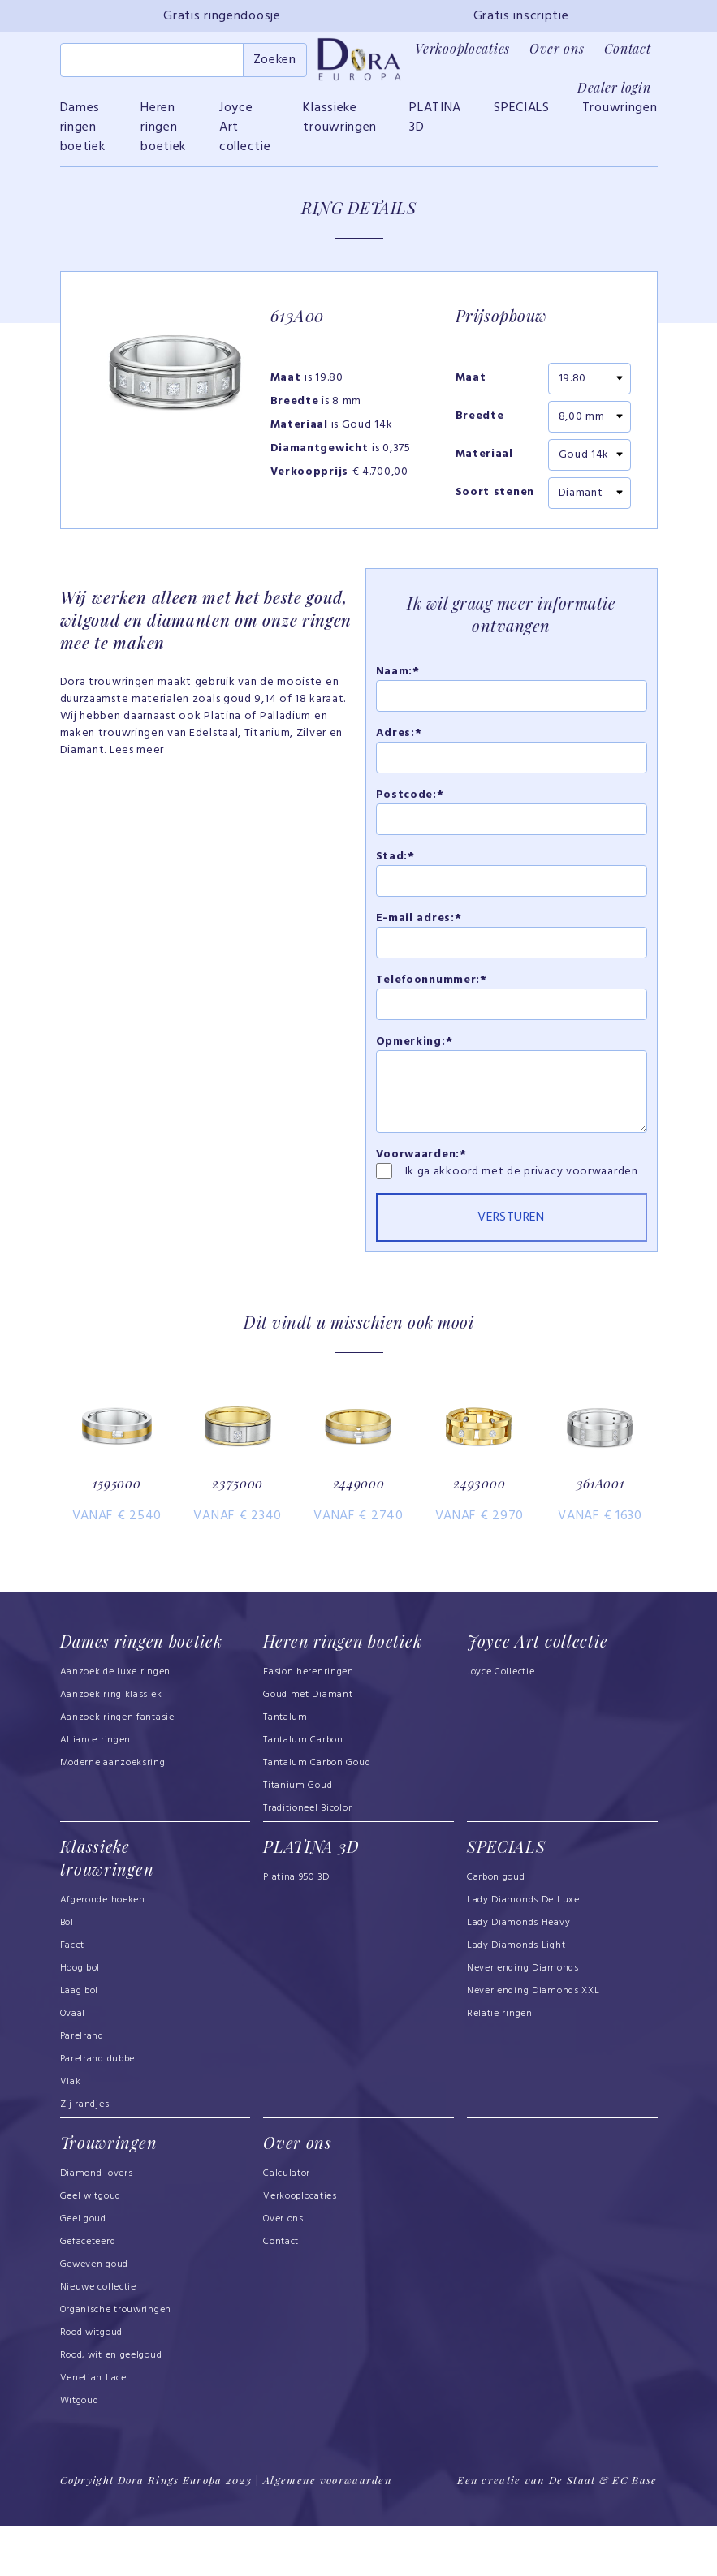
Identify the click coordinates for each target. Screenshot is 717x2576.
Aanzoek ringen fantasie (117, 1769)
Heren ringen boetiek (163, 136)
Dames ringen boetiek (83, 136)
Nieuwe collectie (98, 2337)
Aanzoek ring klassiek (111, 1746)
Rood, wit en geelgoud (111, 2405)
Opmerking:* (414, 1050)
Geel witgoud (90, 2246)
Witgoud (79, 2451)
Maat (471, 388)
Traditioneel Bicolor (307, 1860)
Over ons (557, 48)
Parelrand (82, 2087)
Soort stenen (495, 502)
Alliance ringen (96, 1792)
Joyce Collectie (501, 1723)
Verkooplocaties (462, 48)
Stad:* (395, 865)
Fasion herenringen (308, 1723)
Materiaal (484, 464)
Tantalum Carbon (303, 1792)
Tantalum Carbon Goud (316, 1814)
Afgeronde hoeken (102, 1951)
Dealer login (613, 87)
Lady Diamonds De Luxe (523, 1951)
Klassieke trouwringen (340, 126)
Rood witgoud (91, 2382)
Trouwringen (620, 116)
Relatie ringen (500, 2064)
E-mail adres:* (419, 927)
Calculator (286, 2223)
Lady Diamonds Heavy (518, 1973)
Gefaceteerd (88, 2291)
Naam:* (398, 680)
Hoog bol (80, 2019)
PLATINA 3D (435, 126)
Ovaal (73, 2064)
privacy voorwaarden (580, 1180)
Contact (627, 48)
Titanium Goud (297, 1837)
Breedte (480, 426)
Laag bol (79, 2041)
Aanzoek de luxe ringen (115, 1723)
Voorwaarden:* (421, 1163)
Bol (67, 1973)
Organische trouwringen (116, 2360)
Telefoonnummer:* (431, 988)
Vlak (70, 2132)
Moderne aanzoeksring (113, 1814)
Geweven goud (94, 2314)
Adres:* (399, 742)
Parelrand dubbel (99, 2110)
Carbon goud (496, 1928)
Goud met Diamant (307, 1746)
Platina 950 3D (296, 1928)
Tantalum (285, 1769)
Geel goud (83, 2269)
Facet (72, 1996)
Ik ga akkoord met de (465, 1180)
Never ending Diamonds (523, 2019)
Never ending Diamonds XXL (533, 2041)
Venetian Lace (93, 2428)
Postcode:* (410, 803)
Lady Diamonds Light (516, 1996)
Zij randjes (85, 2155)
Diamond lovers (96, 2223)
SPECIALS (522, 116)
